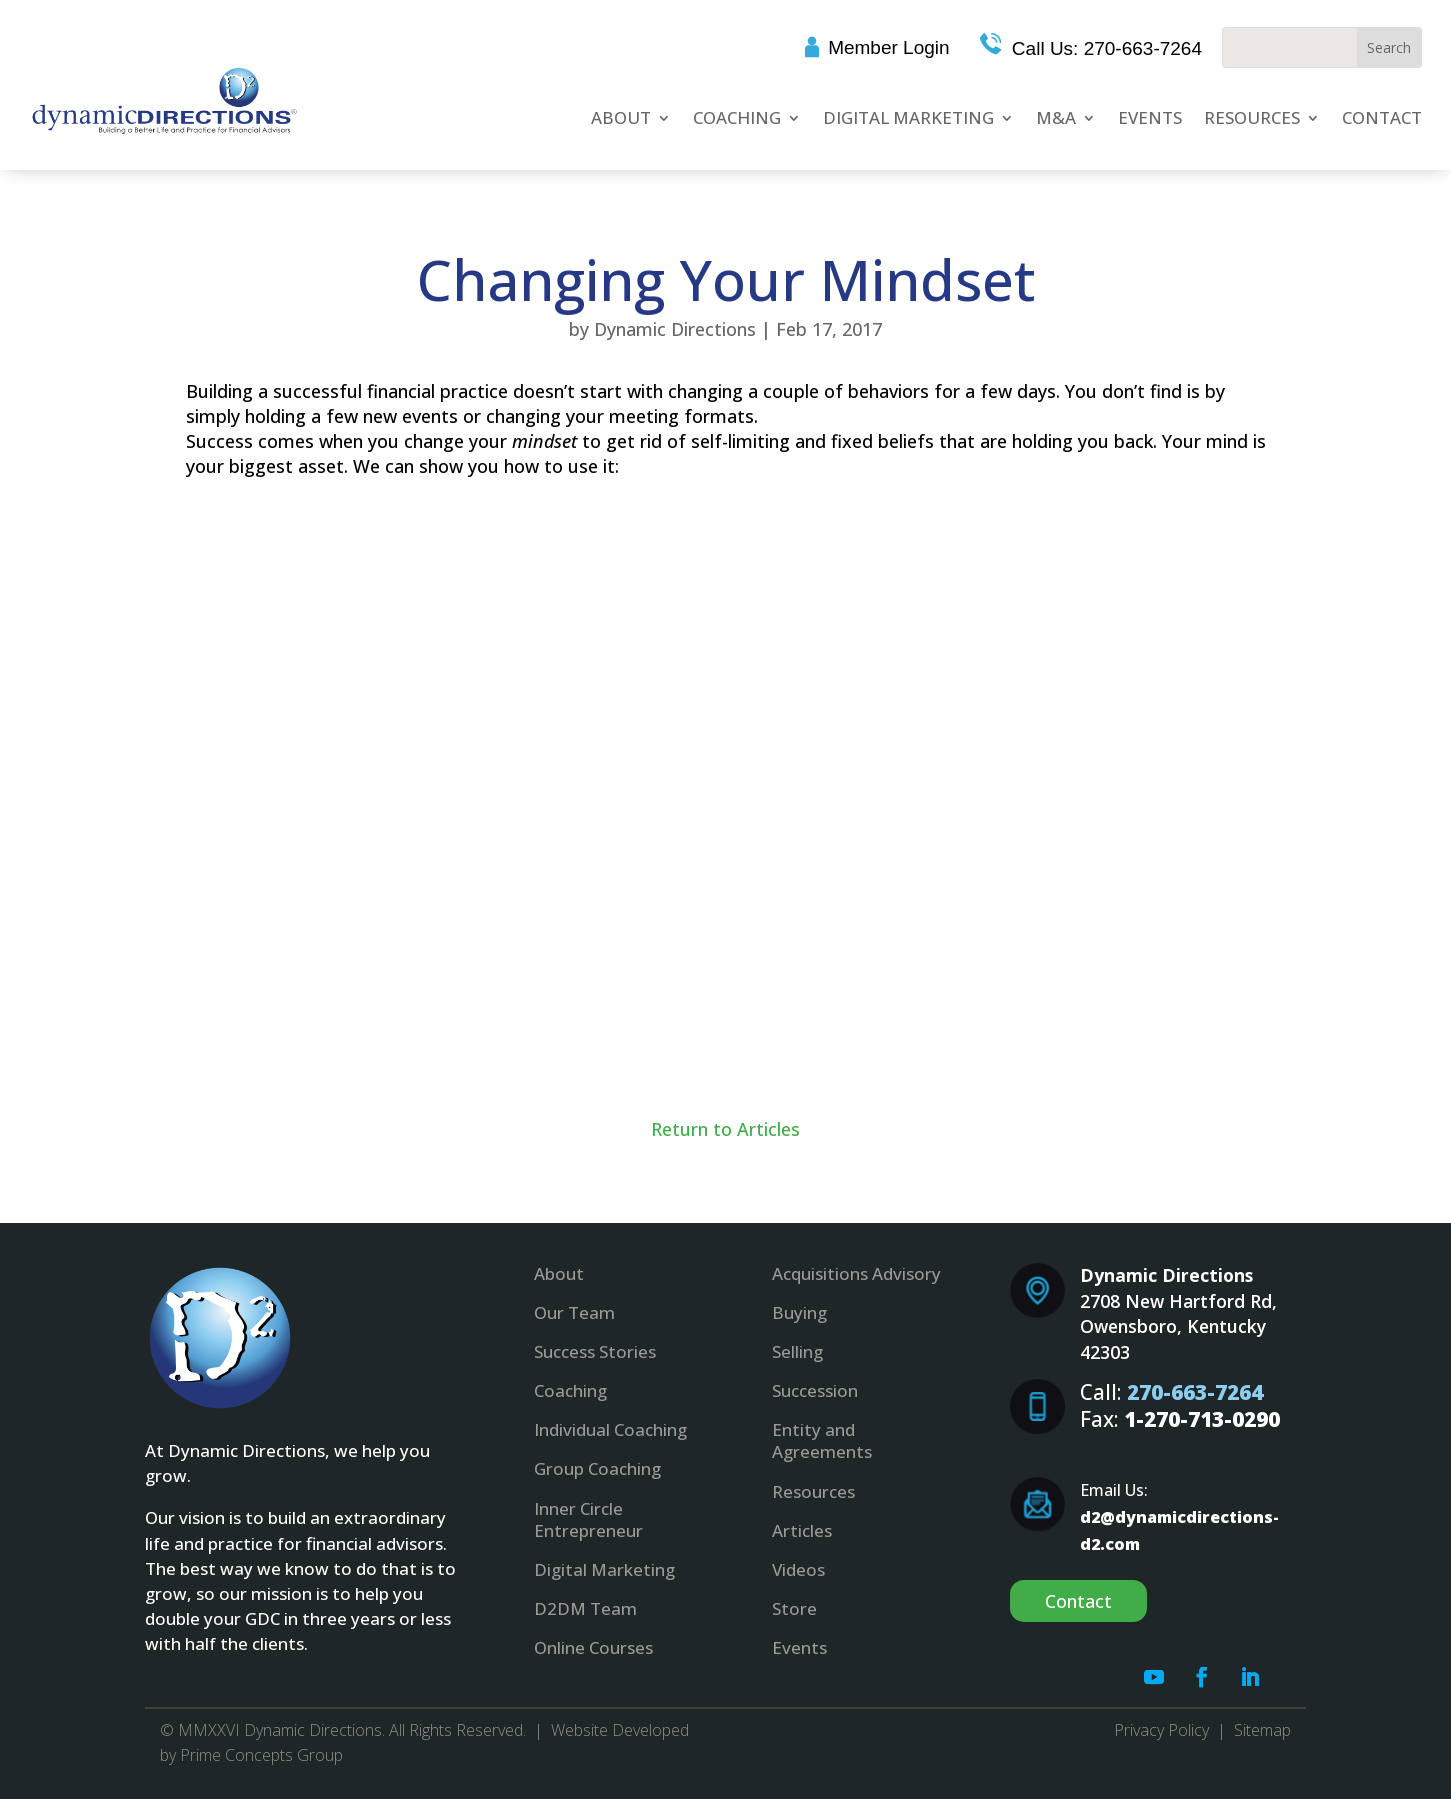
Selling (797, 1351)
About (621, 117)
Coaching (737, 117)
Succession (815, 1390)
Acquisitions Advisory (856, 1273)
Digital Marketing (908, 117)
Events (1150, 117)
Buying (799, 1312)
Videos (798, 1569)
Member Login (888, 47)
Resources (1252, 117)
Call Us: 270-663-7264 (1104, 48)
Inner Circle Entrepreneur (588, 1519)
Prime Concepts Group (261, 1755)
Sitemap (1262, 1730)
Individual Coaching (610, 1429)
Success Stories (595, 1351)
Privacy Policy (1161, 1730)
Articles (802, 1530)
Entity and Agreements (822, 1440)
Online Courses (593, 1647)
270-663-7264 (1195, 1392)
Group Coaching (597, 1468)
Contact (1382, 117)
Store (794, 1608)
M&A (1056, 117)
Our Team (574, 1312)
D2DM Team (585, 1608)
